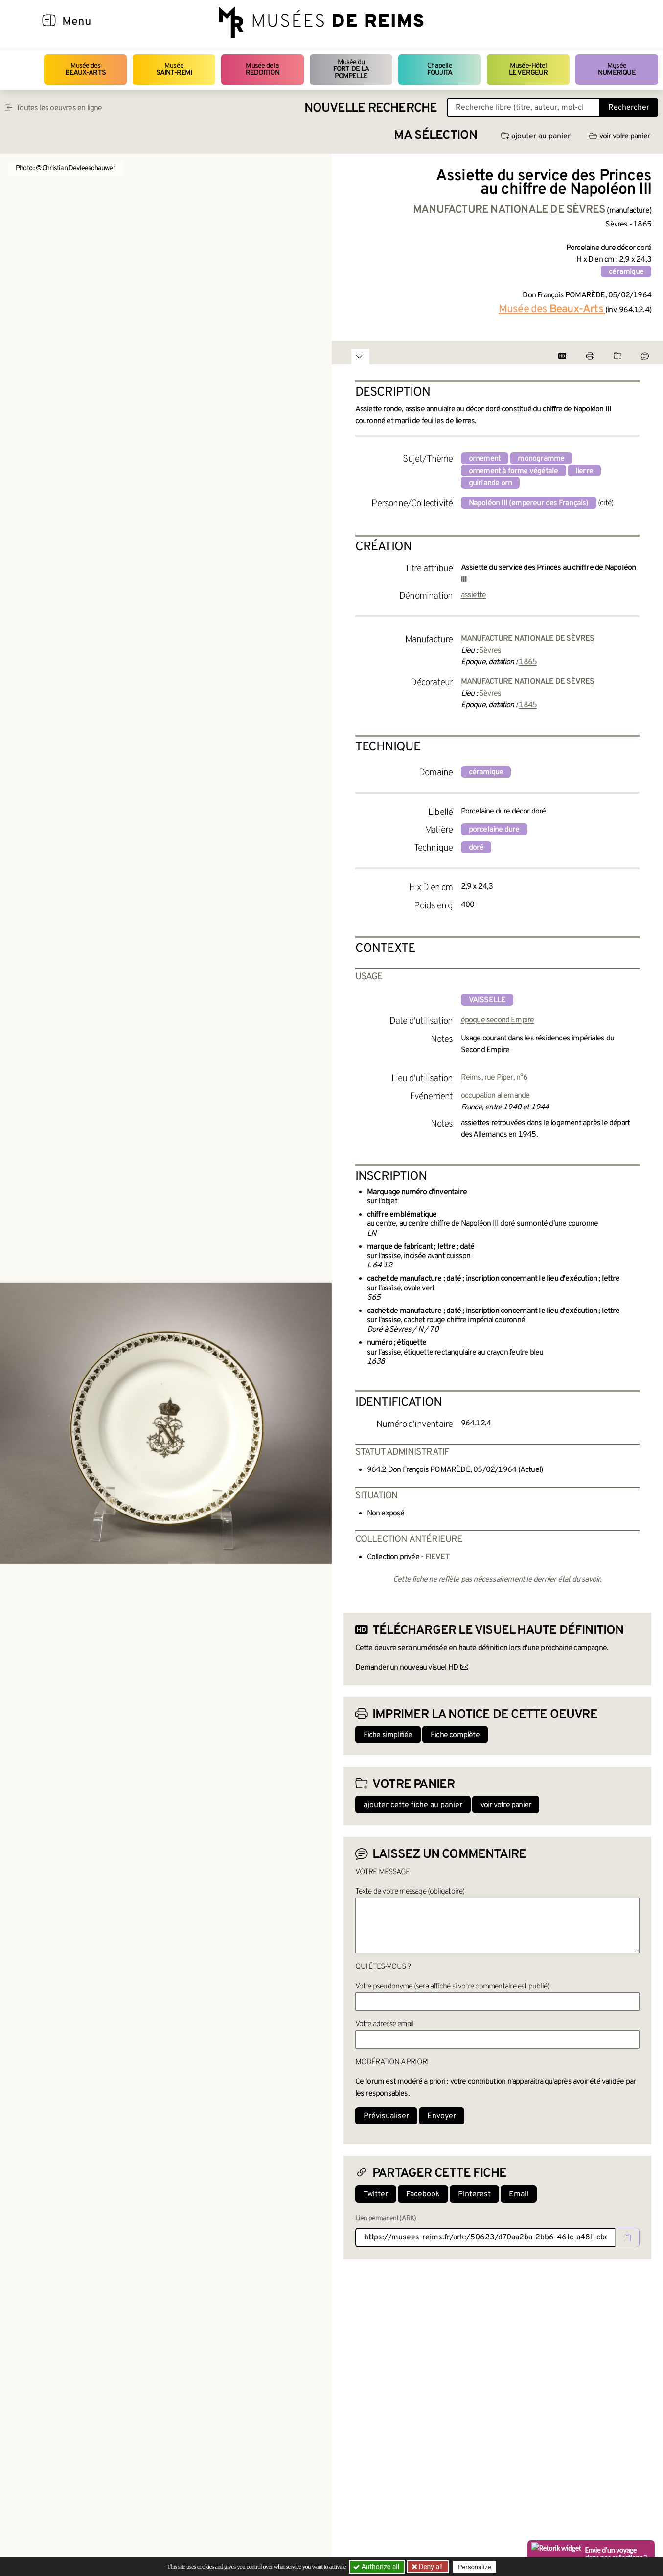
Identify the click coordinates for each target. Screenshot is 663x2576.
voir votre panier (619, 136)
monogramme (541, 459)
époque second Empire (497, 1020)
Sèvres (490, 650)
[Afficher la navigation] (49, 22)
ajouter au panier (536, 136)
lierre (584, 471)
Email (518, 2194)
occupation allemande (495, 1096)
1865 (528, 662)
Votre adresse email (384, 2024)
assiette (473, 595)
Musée (174, 69)
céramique (626, 272)
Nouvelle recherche (370, 108)
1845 (528, 705)
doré (476, 848)
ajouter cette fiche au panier (413, 1805)
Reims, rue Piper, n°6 (494, 1078)
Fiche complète (455, 1735)
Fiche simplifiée (388, 1735)
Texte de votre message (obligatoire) (410, 1892)
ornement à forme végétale (513, 471)
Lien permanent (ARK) (385, 2218)
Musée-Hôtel (528, 69)
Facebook (423, 2194)
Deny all (430, 2567)
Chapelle (439, 69)
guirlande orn (490, 483)
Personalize (474, 2567)
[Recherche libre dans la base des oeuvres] (523, 107)
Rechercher (628, 108)
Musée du (351, 69)
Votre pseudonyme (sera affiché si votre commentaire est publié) (452, 1986)
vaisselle (487, 1000)
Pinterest (474, 2194)
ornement (485, 459)
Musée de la (262, 69)
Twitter (376, 2194)
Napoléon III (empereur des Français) (529, 503)
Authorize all (377, 2567)
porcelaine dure (494, 830)
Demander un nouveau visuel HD (406, 1667)
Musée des (85, 69)
